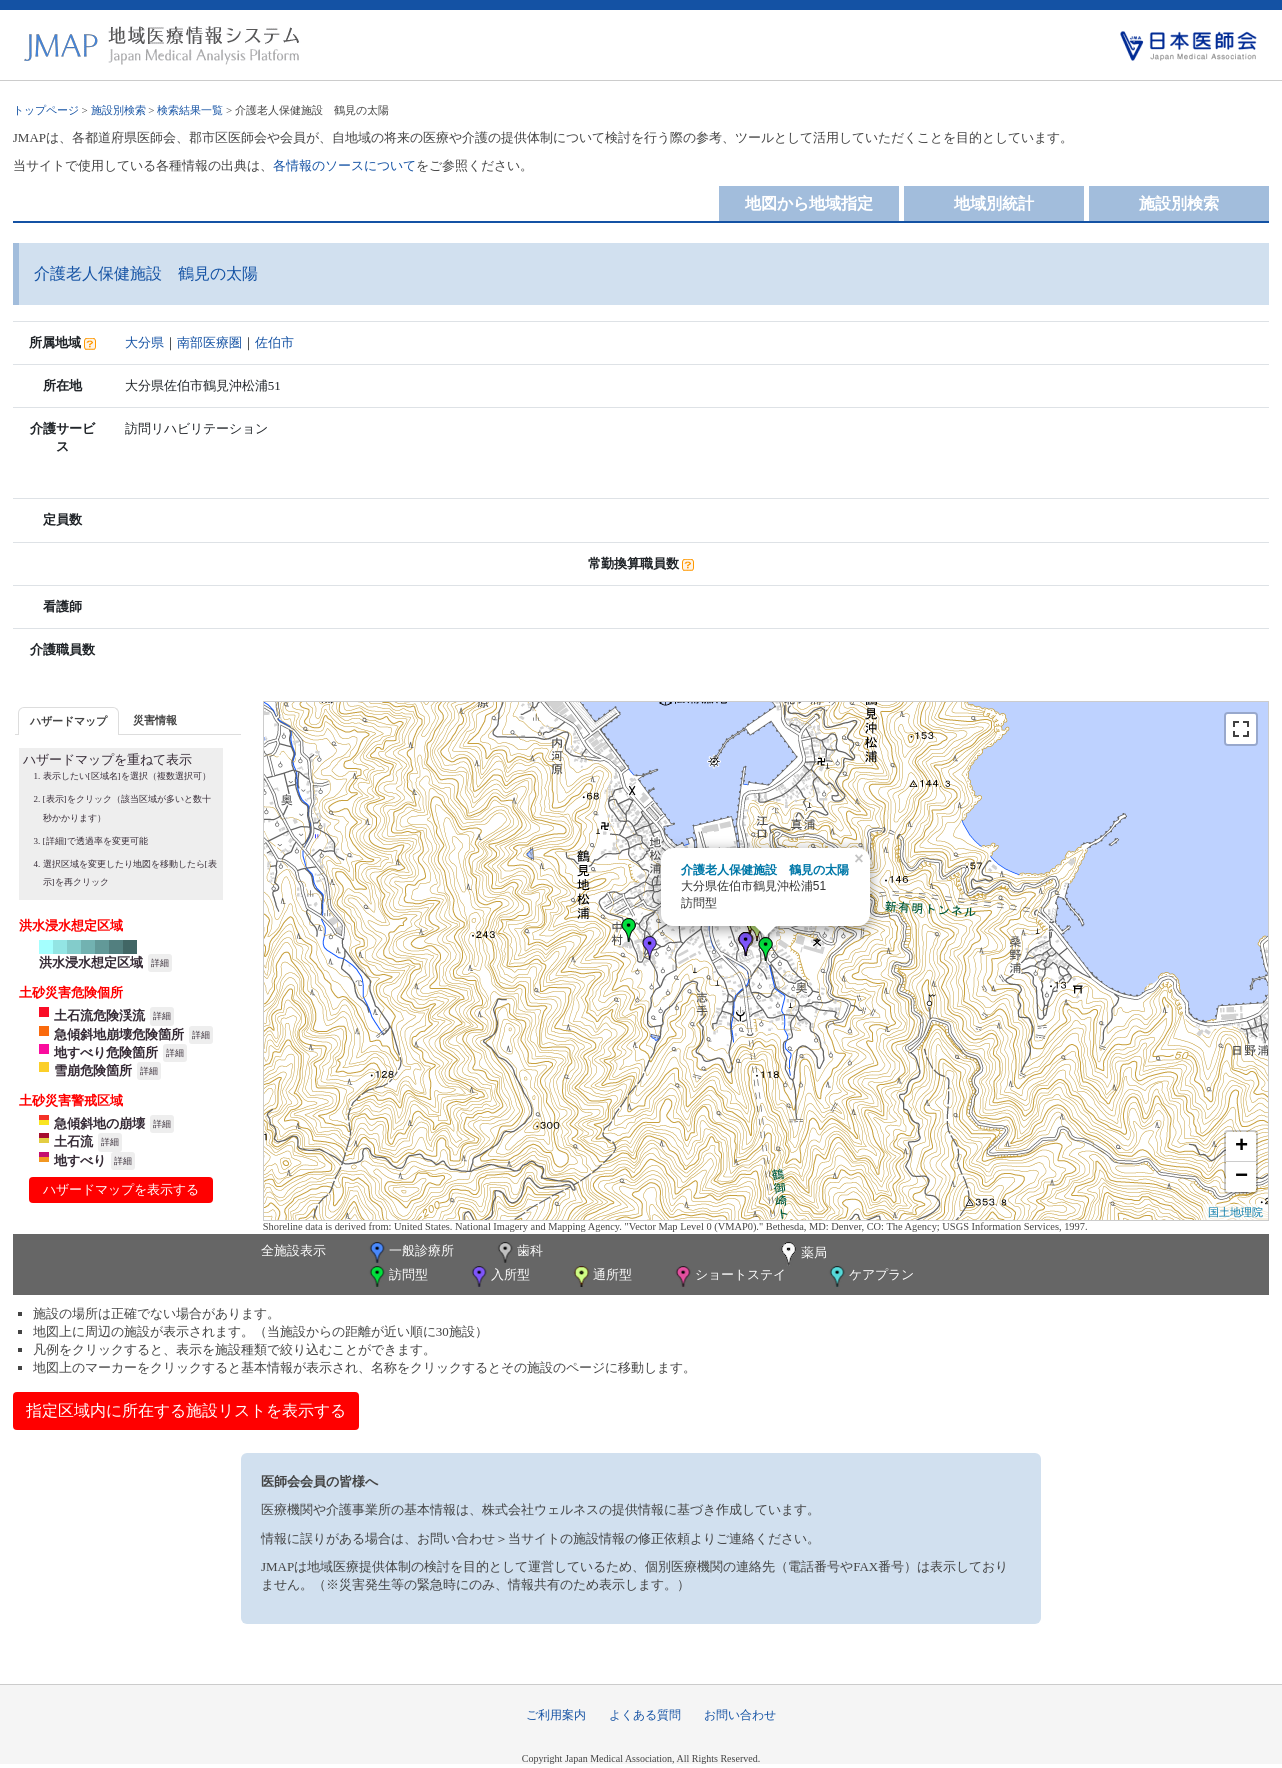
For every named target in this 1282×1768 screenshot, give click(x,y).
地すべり (80, 1160)
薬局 (802, 1254)
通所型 (601, 1276)
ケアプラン (870, 1276)
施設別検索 (118, 110)
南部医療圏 (209, 342)
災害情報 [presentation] (155, 720)
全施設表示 (293, 1250)
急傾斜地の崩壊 (99, 1123)
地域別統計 (994, 203)
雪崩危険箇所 (93, 1070)
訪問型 (397, 1276)
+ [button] (1241, 1147)
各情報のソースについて (344, 165)
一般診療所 (410, 1252)
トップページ (46, 110)
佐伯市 (274, 342)
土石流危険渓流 (99, 1015)
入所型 (499, 1276)
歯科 (518, 1252)
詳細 (160, 963)
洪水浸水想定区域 (91, 962)
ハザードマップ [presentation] (68, 721)
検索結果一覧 (190, 110)
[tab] (68, 720)
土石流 (73, 1141)
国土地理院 (1235, 1212)
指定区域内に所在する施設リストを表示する (186, 1410)
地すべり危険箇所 (106, 1052)
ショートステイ (729, 1276)
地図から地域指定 (809, 203)
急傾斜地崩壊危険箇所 (119, 1034)
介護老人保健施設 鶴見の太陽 (765, 870)
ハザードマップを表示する (121, 1189)
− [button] (1241, 1177)
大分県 (144, 342)
